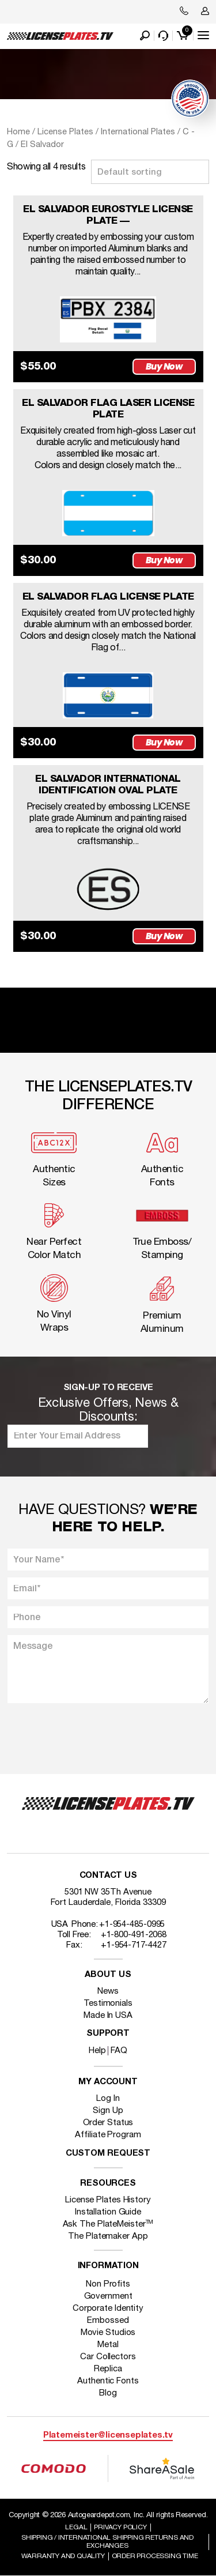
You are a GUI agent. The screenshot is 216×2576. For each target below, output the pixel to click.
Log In (107, 2099)
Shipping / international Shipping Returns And (107, 2541)
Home (18, 132)
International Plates (138, 132)
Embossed (107, 2321)
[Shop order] (150, 172)
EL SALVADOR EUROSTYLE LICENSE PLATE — (108, 215)
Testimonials (108, 2003)
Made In (108, 2016)
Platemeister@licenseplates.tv (108, 2435)
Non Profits (108, 2284)
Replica (108, 2369)
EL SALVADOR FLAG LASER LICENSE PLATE (108, 409)
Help (97, 2051)
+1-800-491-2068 (134, 1935)
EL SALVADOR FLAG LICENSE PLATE (108, 597)
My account (108, 2082)
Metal (108, 2345)
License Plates (65, 132)
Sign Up (108, 2111)
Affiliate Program (108, 2135)
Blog (108, 2393)
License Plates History (108, 2200)
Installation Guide (108, 2212)
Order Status (108, 2123)
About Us (108, 1975)
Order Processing (155, 2556)
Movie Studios (108, 2333)
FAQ (119, 2051)
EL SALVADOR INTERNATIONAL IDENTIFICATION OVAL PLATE (108, 785)
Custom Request (108, 2153)
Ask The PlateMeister (108, 2224)
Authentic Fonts (108, 2381)
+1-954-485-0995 (132, 1924)
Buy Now (164, 366)
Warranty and (63, 2556)
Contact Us (108, 1875)
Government (108, 2296)
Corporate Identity (108, 2308)
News (108, 1991)
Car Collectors (108, 2357)
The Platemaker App (107, 2236)
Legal (76, 2527)
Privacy (120, 2527)
